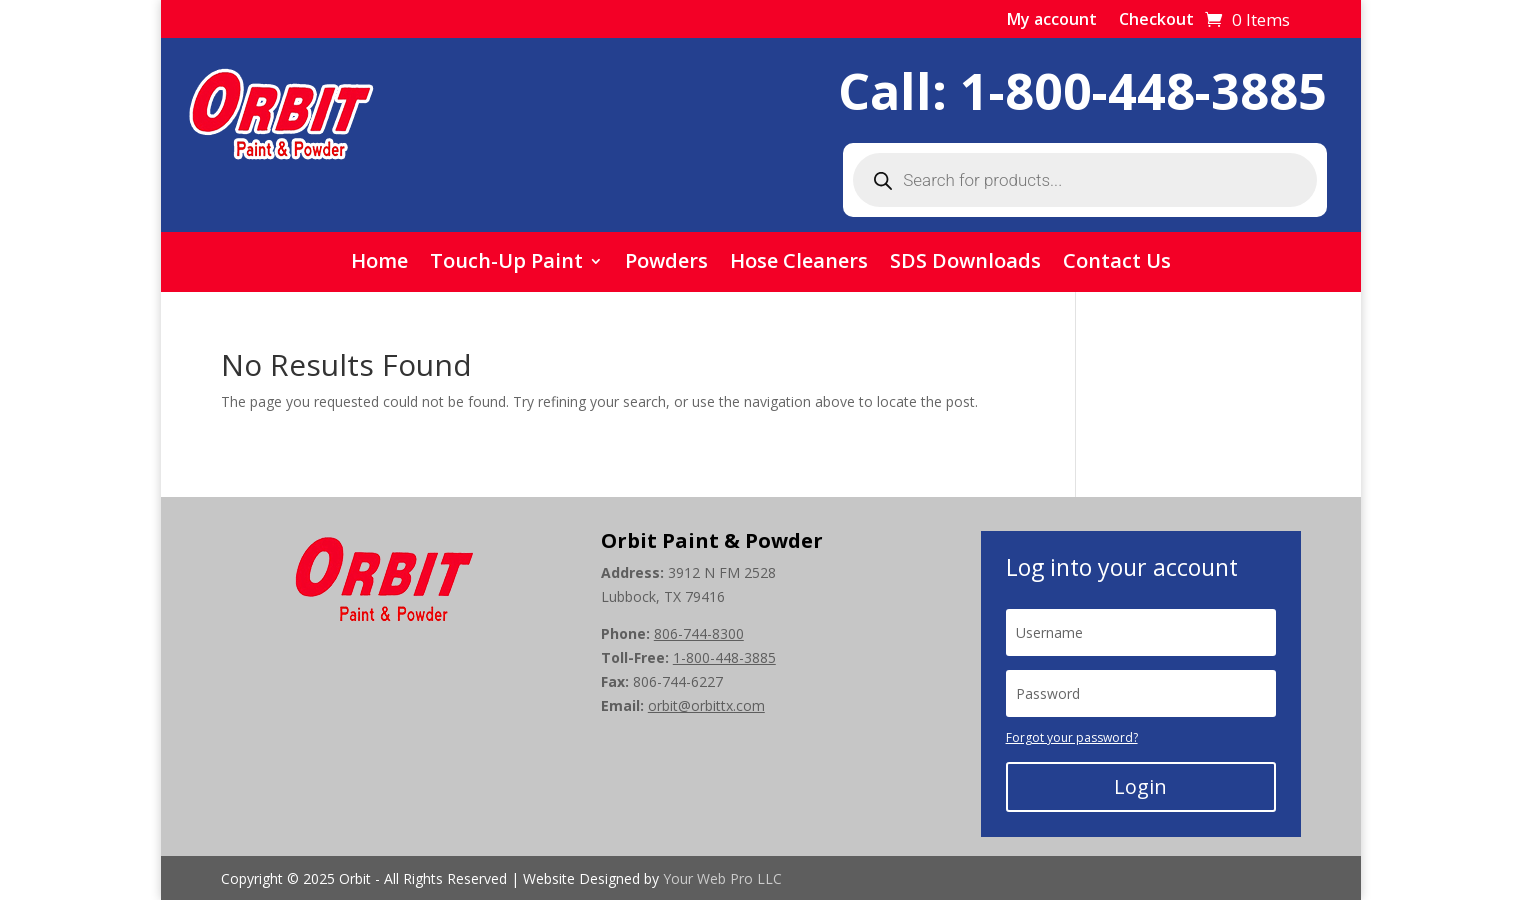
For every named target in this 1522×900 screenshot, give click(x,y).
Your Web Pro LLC (722, 878)
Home (379, 264)
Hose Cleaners (799, 264)
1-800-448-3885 (1143, 91)
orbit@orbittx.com (706, 705)
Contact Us (1117, 264)
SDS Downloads (965, 264)
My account (1052, 21)
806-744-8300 (699, 633)
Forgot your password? (1072, 737)
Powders (666, 264)
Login (1140, 786)
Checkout (1156, 21)
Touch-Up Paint (506, 264)
